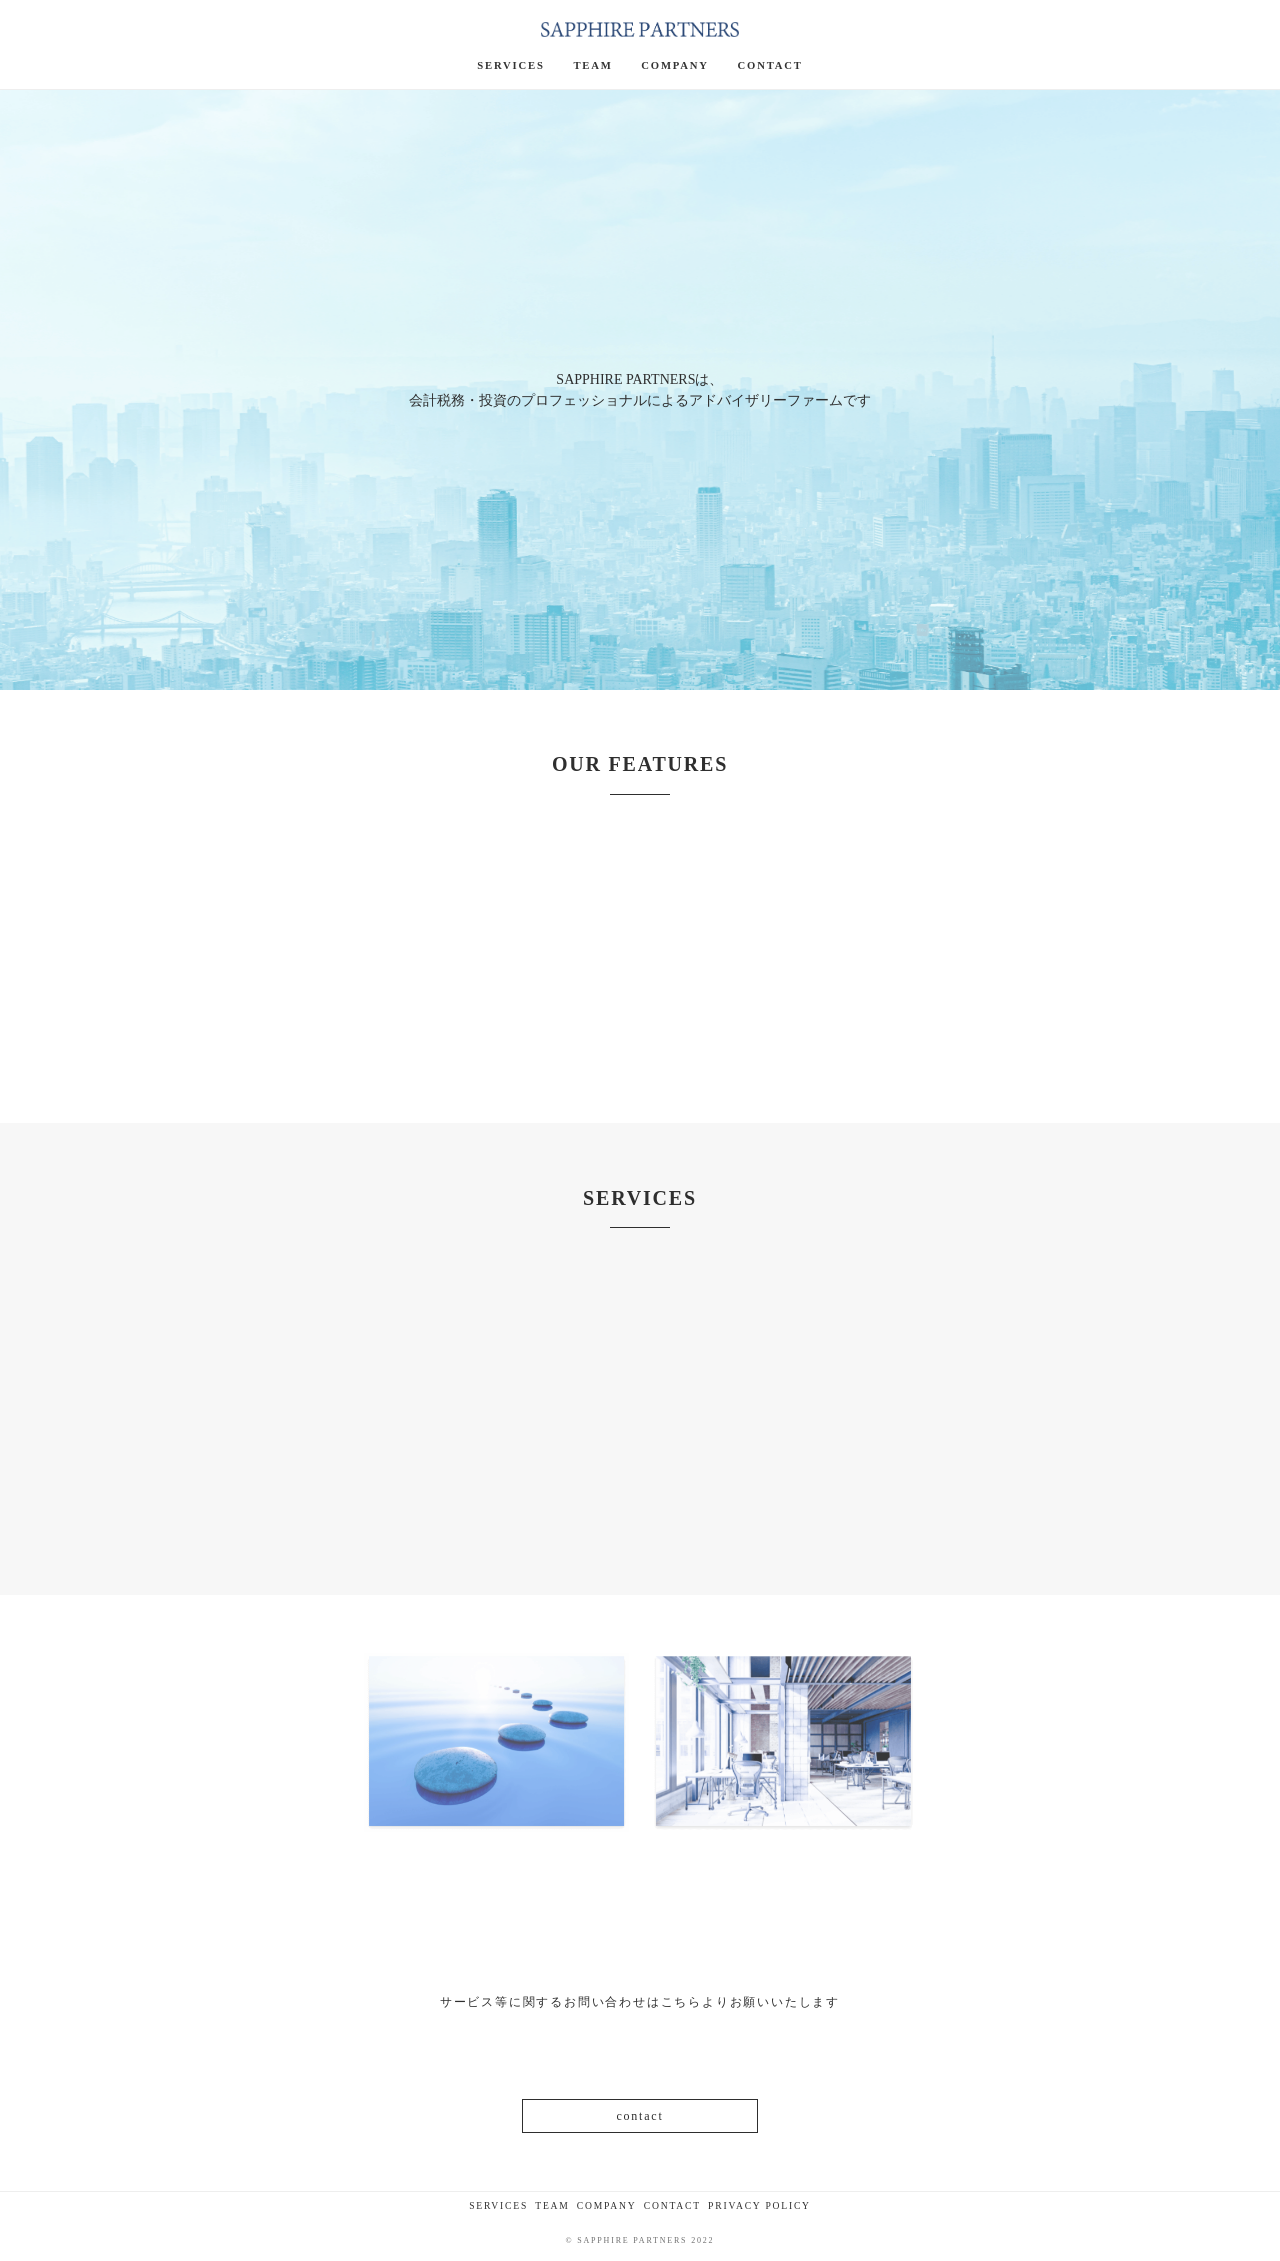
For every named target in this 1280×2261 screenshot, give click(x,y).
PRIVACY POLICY (759, 2205)
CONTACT (672, 2205)
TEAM (552, 2205)
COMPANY (607, 2205)
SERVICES (498, 2205)
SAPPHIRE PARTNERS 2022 (645, 2240)
